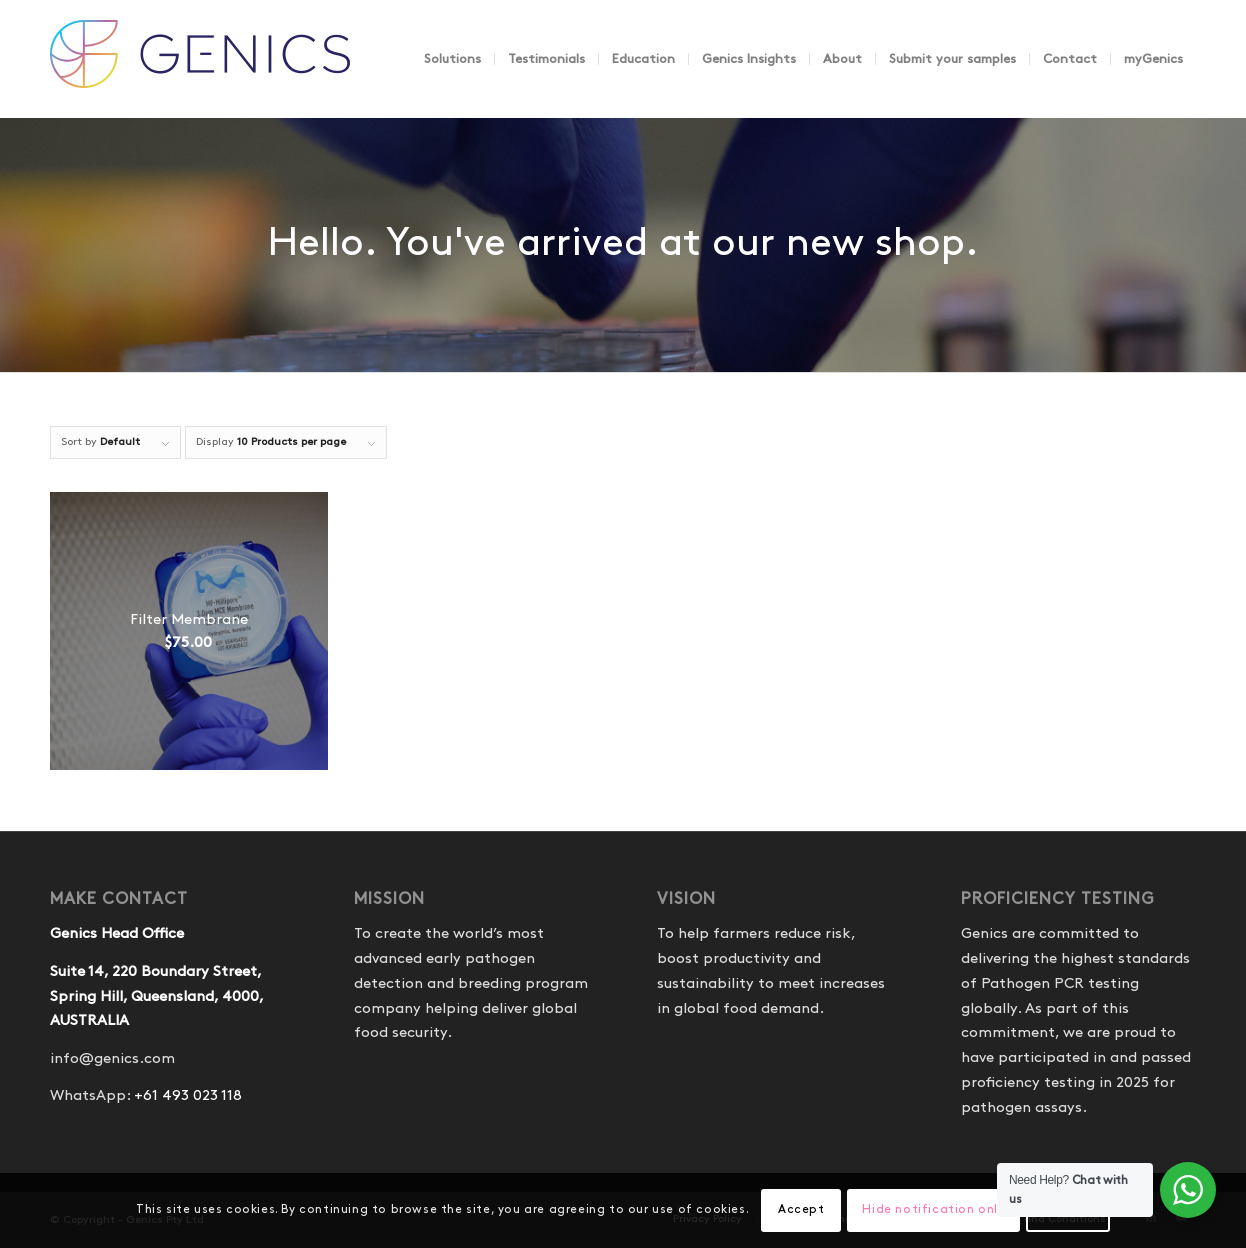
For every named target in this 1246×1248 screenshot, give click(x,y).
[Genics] (200, 79)
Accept (801, 1209)
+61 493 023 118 (188, 1096)
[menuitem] (452, 59)
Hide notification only (933, 1209)
